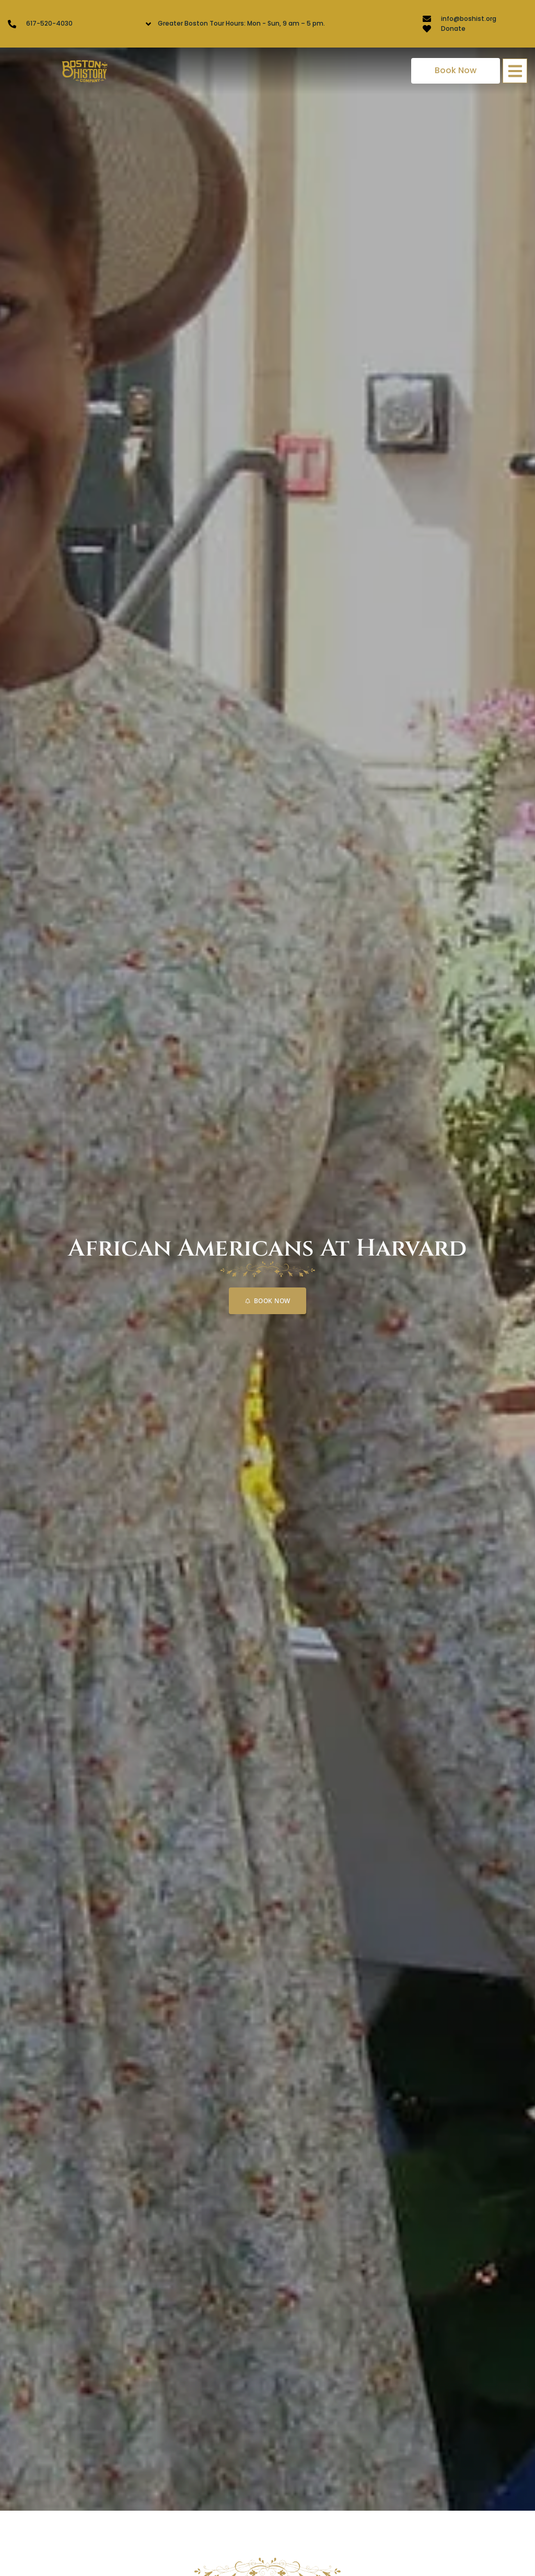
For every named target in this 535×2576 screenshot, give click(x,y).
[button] (515, 71)
